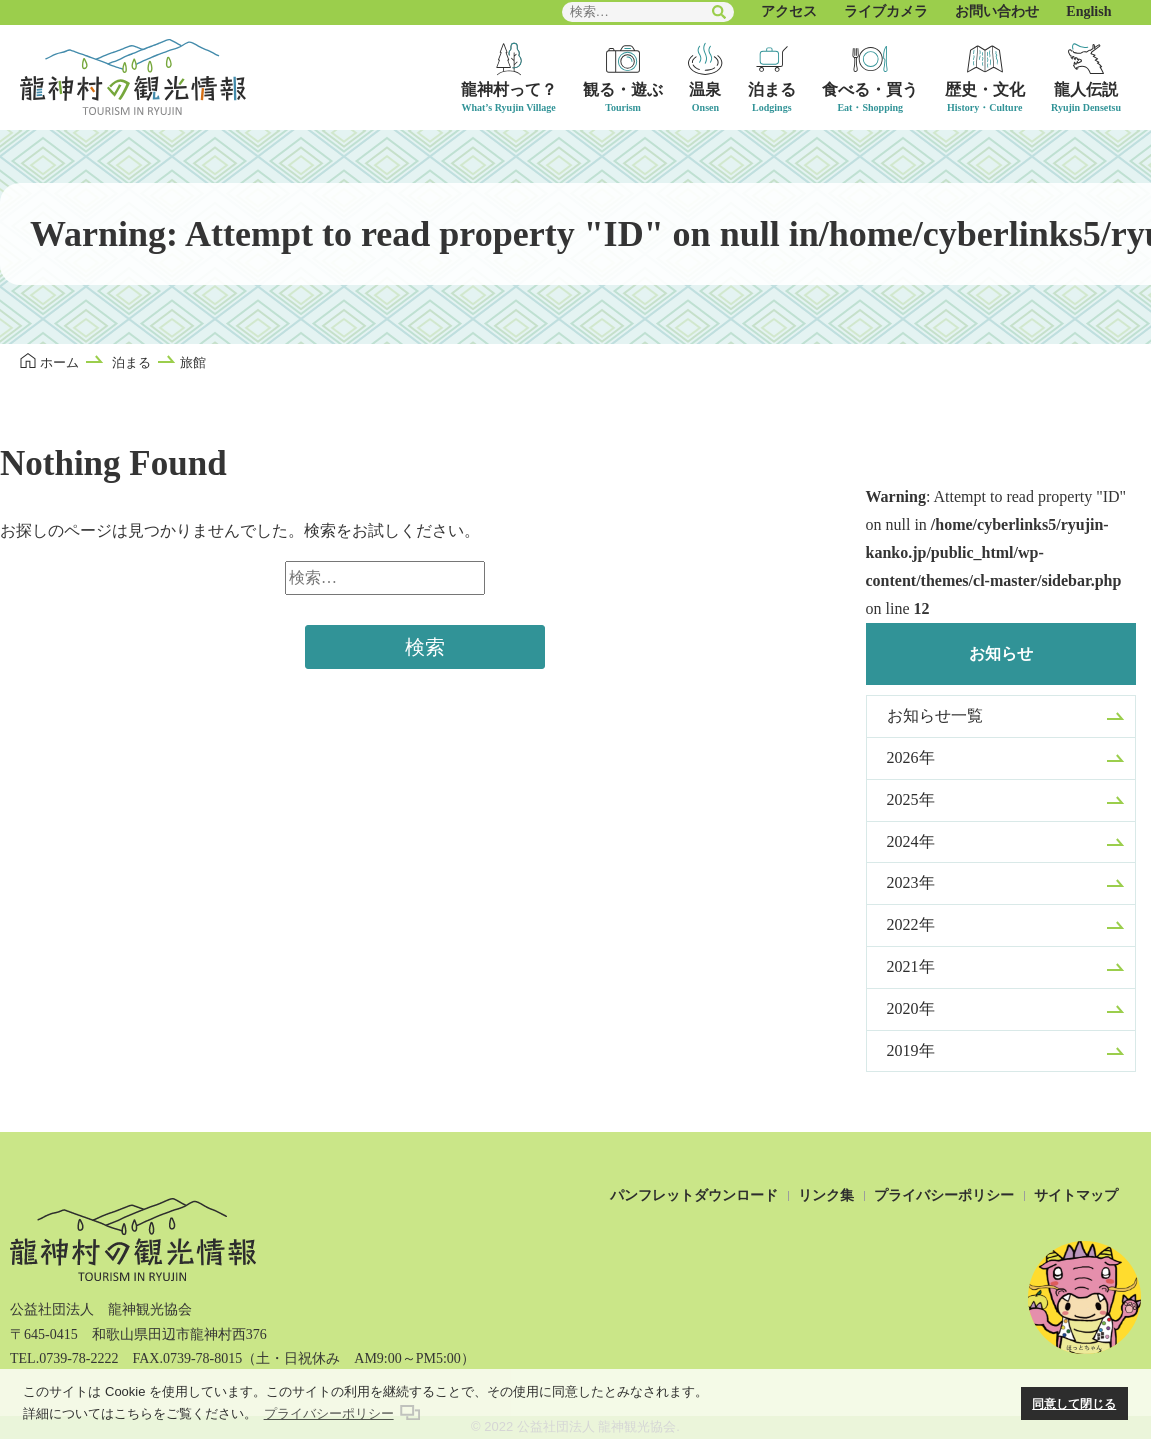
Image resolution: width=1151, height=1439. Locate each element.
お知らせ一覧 (935, 715)
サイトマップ (1076, 1195)
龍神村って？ (509, 89)
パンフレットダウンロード (694, 1195)
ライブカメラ (886, 11)
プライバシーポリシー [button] (329, 1413)
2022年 (911, 924)
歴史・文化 (985, 89)
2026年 (911, 757)
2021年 (911, 966)
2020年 (911, 1008)
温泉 (705, 89)
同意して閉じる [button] (1074, 1403)
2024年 (911, 841)
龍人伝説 (1086, 89)
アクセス (789, 11)
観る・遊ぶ (623, 89)
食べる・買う (870, 89)
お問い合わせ (997, 11)
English (1088, 11)
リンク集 (826, 1195)
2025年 (911, 799)
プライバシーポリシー (944, 1195)
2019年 (911, 1050)
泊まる (772, 89)
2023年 (911, 882)
